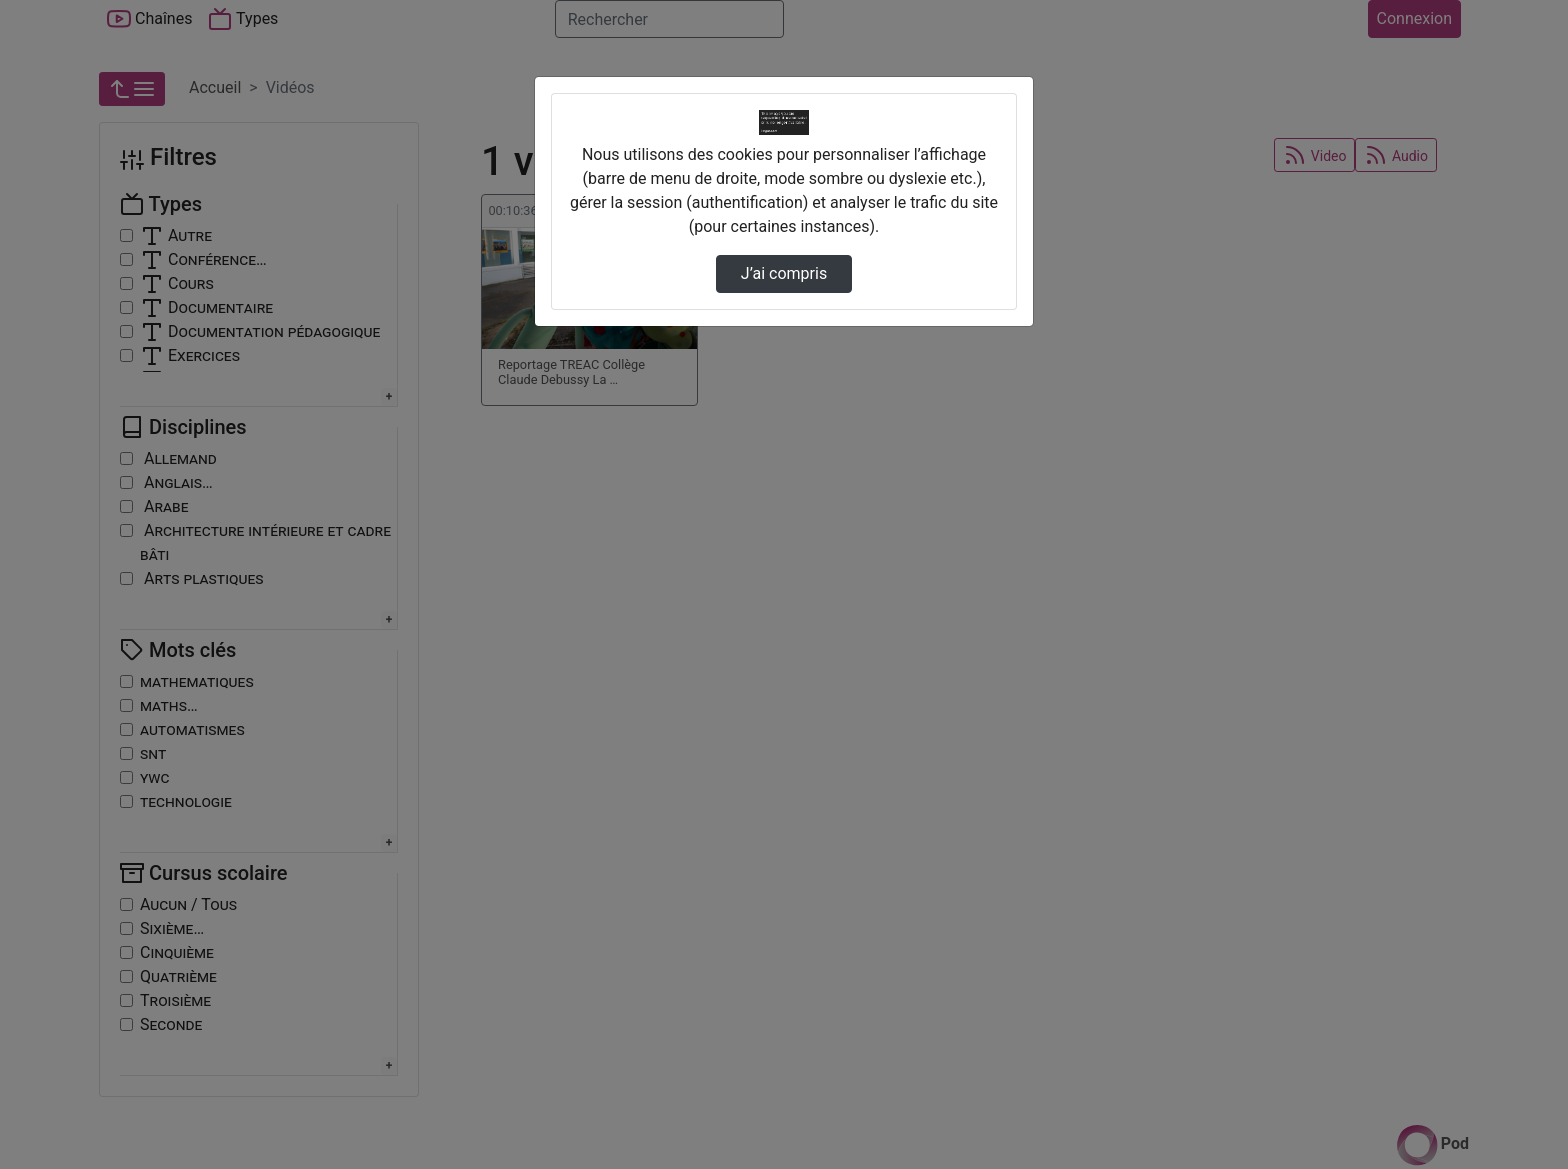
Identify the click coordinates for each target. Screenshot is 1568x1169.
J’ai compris (784, 273)
